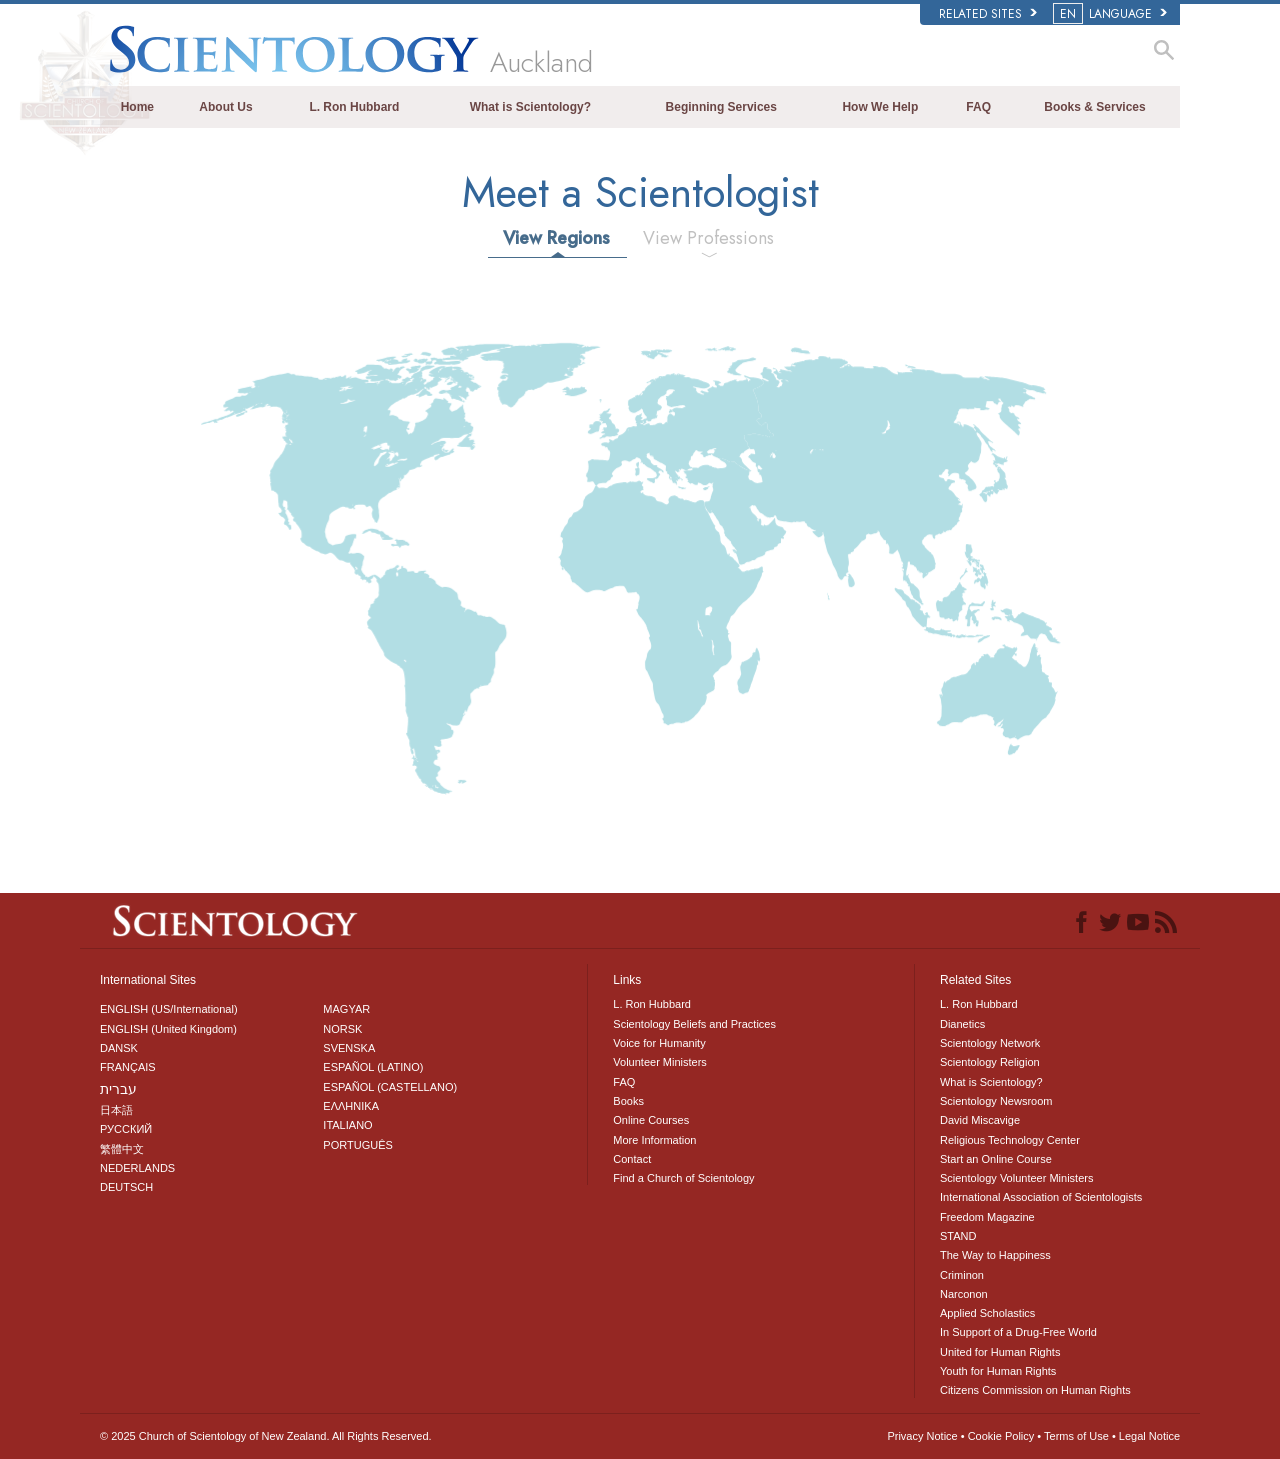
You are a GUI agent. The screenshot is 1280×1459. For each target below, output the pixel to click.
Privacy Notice (922, 1436)
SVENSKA (349, 1048)
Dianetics (962, 1024)
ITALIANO (347, 1125)
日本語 (116, 1110)
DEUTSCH (126, 1187)
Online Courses (651, 1120)
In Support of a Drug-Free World (1018, 1332)
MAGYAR (346, 1009)
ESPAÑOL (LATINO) (373, 1067)
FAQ (978, 107)
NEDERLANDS (137, 1168)
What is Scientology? (530, 107)
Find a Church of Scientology (683, 1178)
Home (137, 107)
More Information (654, 1140)
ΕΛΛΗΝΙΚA (351, 1106)
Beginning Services (721, 107)
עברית (118, 1089)
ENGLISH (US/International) (169, 1009)
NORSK (342, 1029)
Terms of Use (1076, 1436)
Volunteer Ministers (660, 1062)
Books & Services (1094, 107)
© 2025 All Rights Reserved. (266, 1436)
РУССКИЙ (126, 1129)
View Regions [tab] (556, 238)
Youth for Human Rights (998, 1371)
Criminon (962, 1275)
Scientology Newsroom (996, 1101)
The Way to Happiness (995, 1255)
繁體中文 (122, 1149)
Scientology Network (990, 1043)
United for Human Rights (1000, 1352)
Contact (632, 1159)
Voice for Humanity (659, 1043)
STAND (958, 1236)
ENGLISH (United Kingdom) (168, 1029)
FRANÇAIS (128, 1067)
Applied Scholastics (987, 1313)
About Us (225, 107)
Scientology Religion (990, 1062)
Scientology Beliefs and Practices (694, 1024)
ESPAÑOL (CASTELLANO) (390, 1087)
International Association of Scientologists (1041, 1197)
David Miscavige (980, 1120)
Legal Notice (1149, 1436)
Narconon (964, 1294)
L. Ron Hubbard (354, 107)
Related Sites (988, 14)
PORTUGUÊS (357, 1145)
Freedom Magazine (987, 1217)
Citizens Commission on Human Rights (1035, 1390)
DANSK (119, 1048)
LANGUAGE (1111, 14)
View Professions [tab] (708, 238)
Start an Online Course (996, 1159)
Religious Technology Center (1010, 1140)
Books (628, 1101)
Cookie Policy (1001, 1436)
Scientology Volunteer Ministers (1016, 1178)
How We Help (880, 107)
